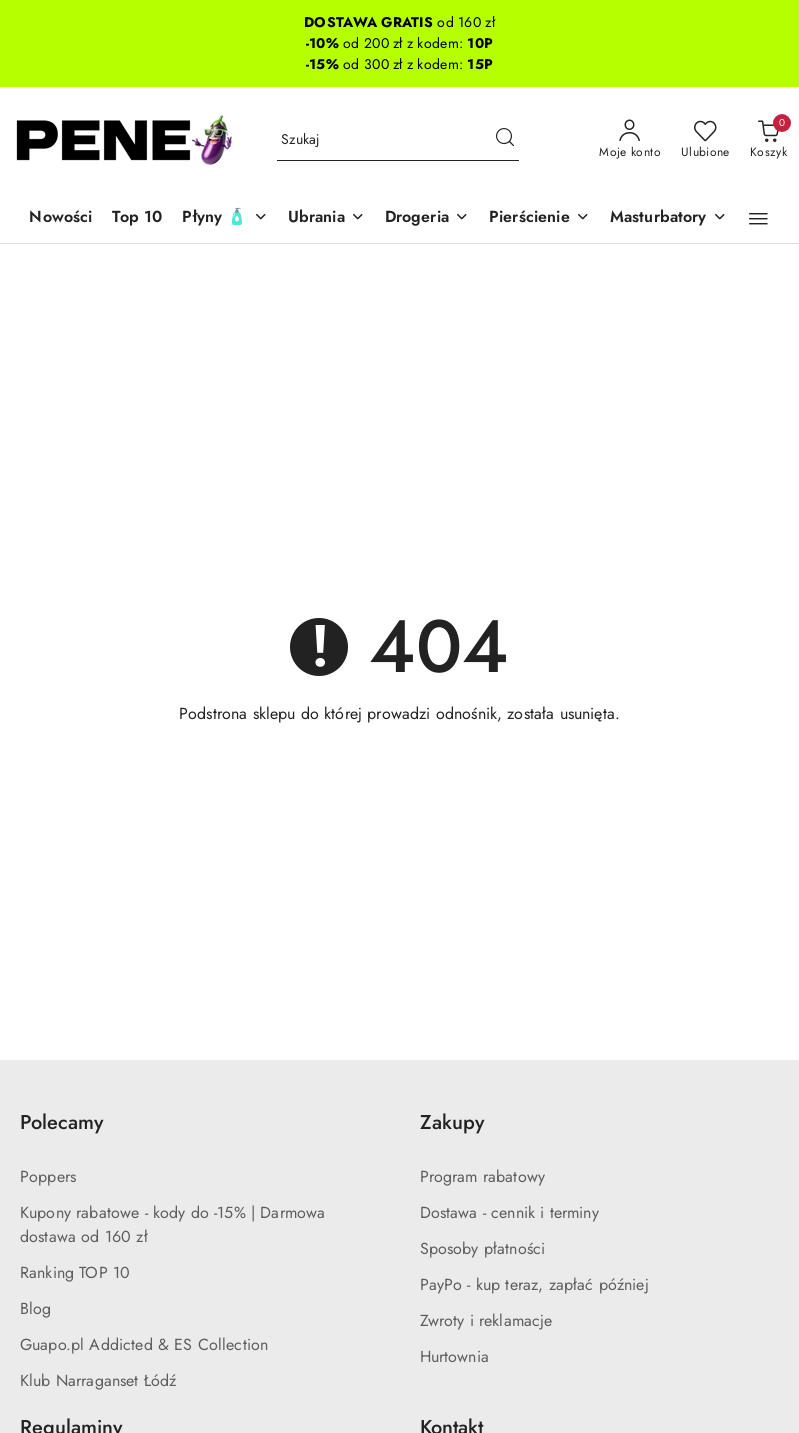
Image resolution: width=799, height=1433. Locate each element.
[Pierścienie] (539, 218)
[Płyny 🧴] (224, 218)
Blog (36, 1308)
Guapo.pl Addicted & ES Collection (144, 1344)
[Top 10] (137, 218)
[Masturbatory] (668, 218)
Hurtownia (454, 1356)
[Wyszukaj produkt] (398, 140)
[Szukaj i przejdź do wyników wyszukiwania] (505, 140)
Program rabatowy (483, 1176)
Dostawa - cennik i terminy (509, 1212)
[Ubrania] (326, 218)
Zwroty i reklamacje (486, 1320)
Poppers (48, 1176)
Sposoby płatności (483, 1248)
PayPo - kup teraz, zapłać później (534, 1284)
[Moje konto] (630, 140)
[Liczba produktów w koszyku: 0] (768, 140)
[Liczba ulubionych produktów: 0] (705, 140)
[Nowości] (60, 218)
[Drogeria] (427, 218)
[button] (758, 219)
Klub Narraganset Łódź (98, 1380)
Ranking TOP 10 (75, 1272)
